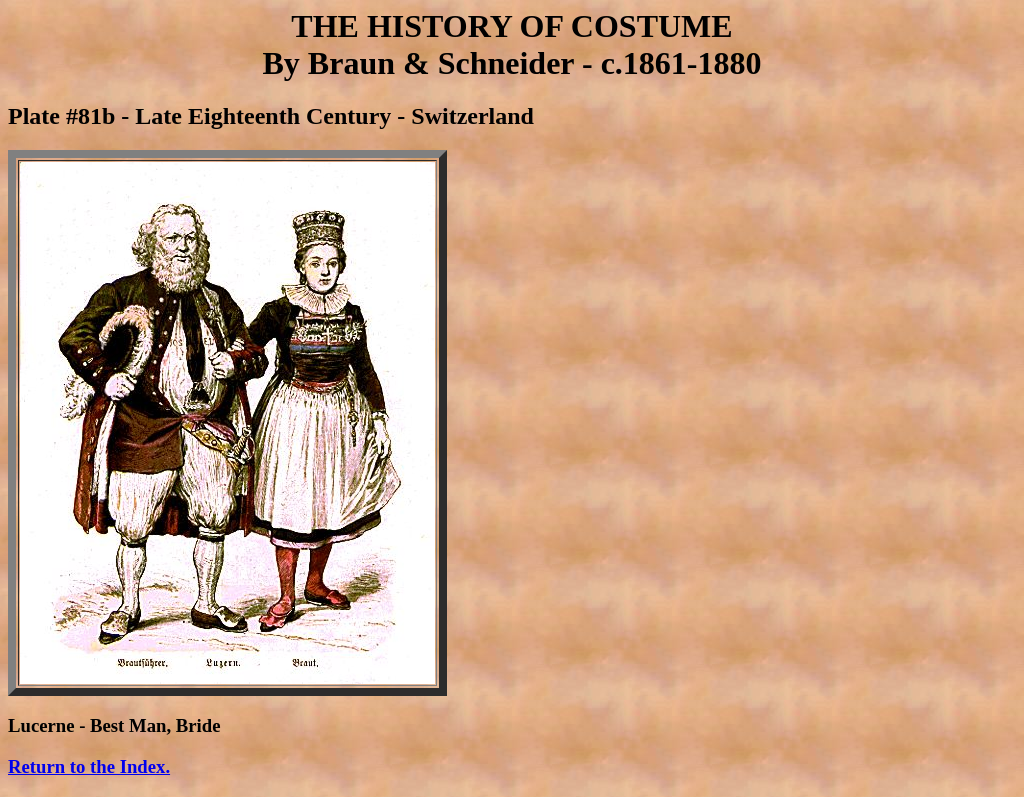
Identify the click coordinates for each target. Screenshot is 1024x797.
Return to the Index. (89, 766)
